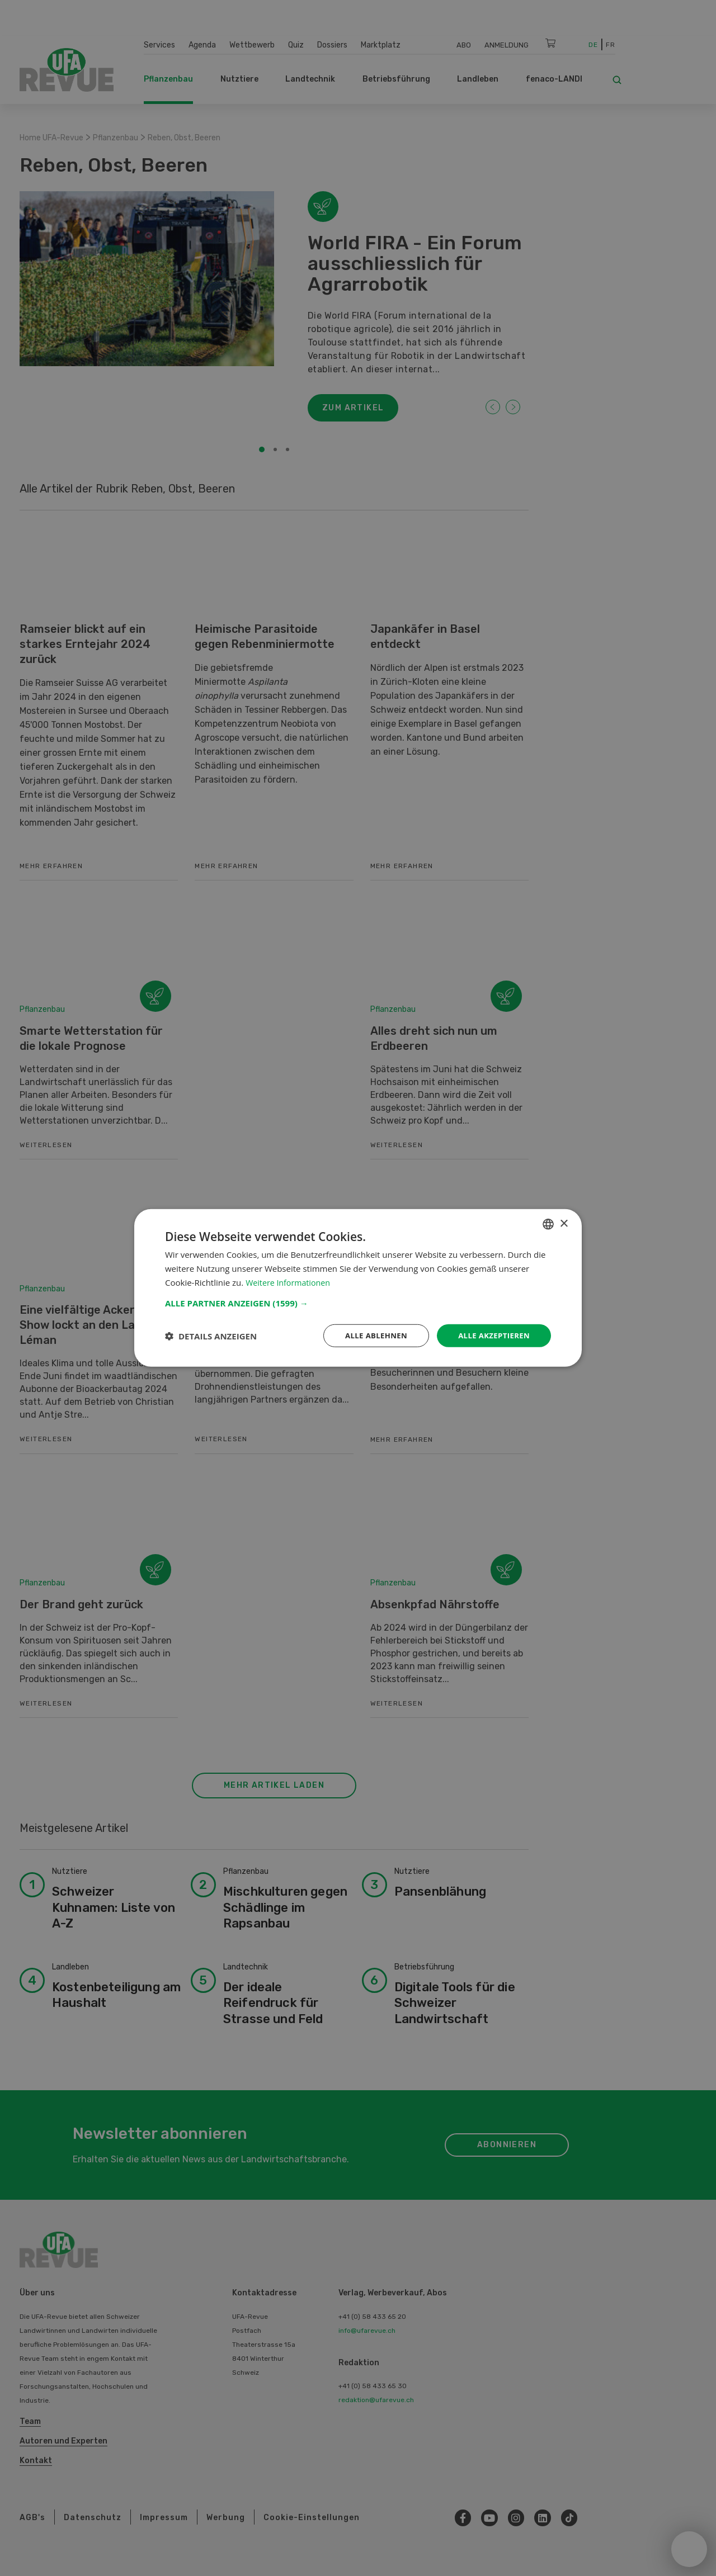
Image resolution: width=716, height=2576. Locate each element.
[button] (358, 1302)
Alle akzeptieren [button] (492, 1335)
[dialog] (358, 1288)
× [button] (563, 1223)
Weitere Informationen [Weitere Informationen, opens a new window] (290, 1281)
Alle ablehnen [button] (370, 1335)
